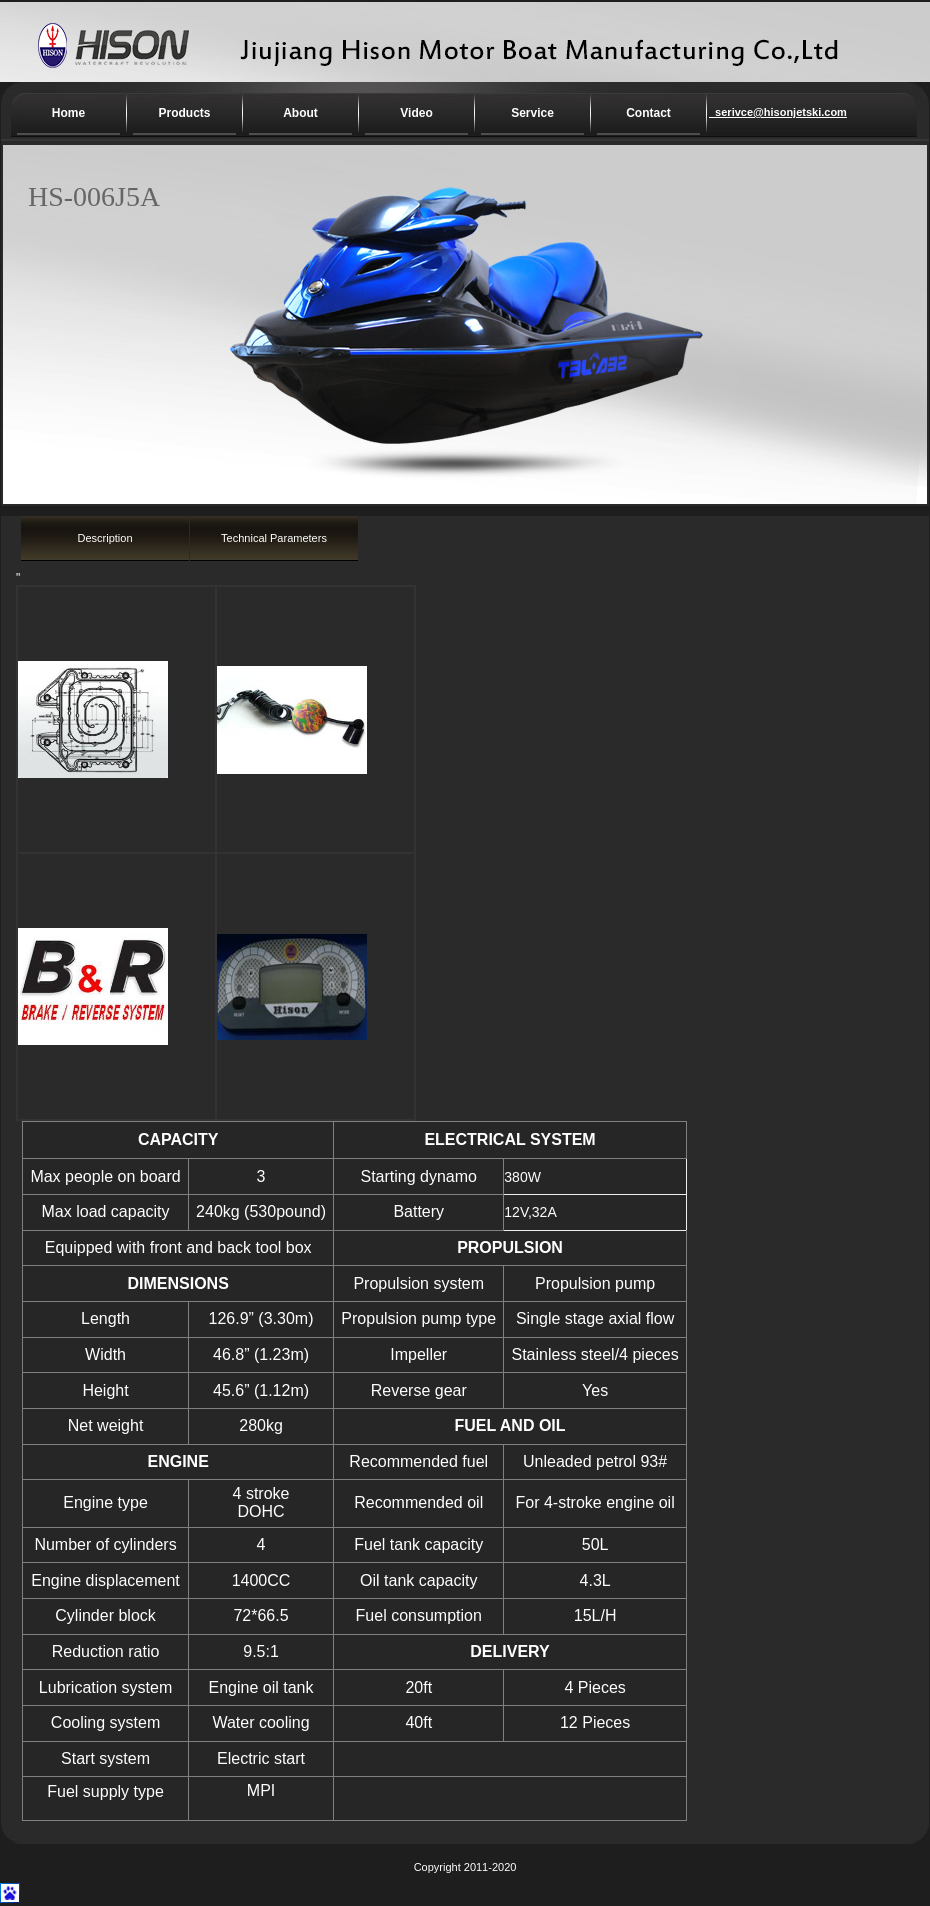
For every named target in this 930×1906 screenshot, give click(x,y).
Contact (648, 113)
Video (416, 113)
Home (68, 113)
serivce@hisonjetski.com (760, 112)
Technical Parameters (274, 538)
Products (184, 113)
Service (532, 113)
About (300, 113)
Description (104, 538)
